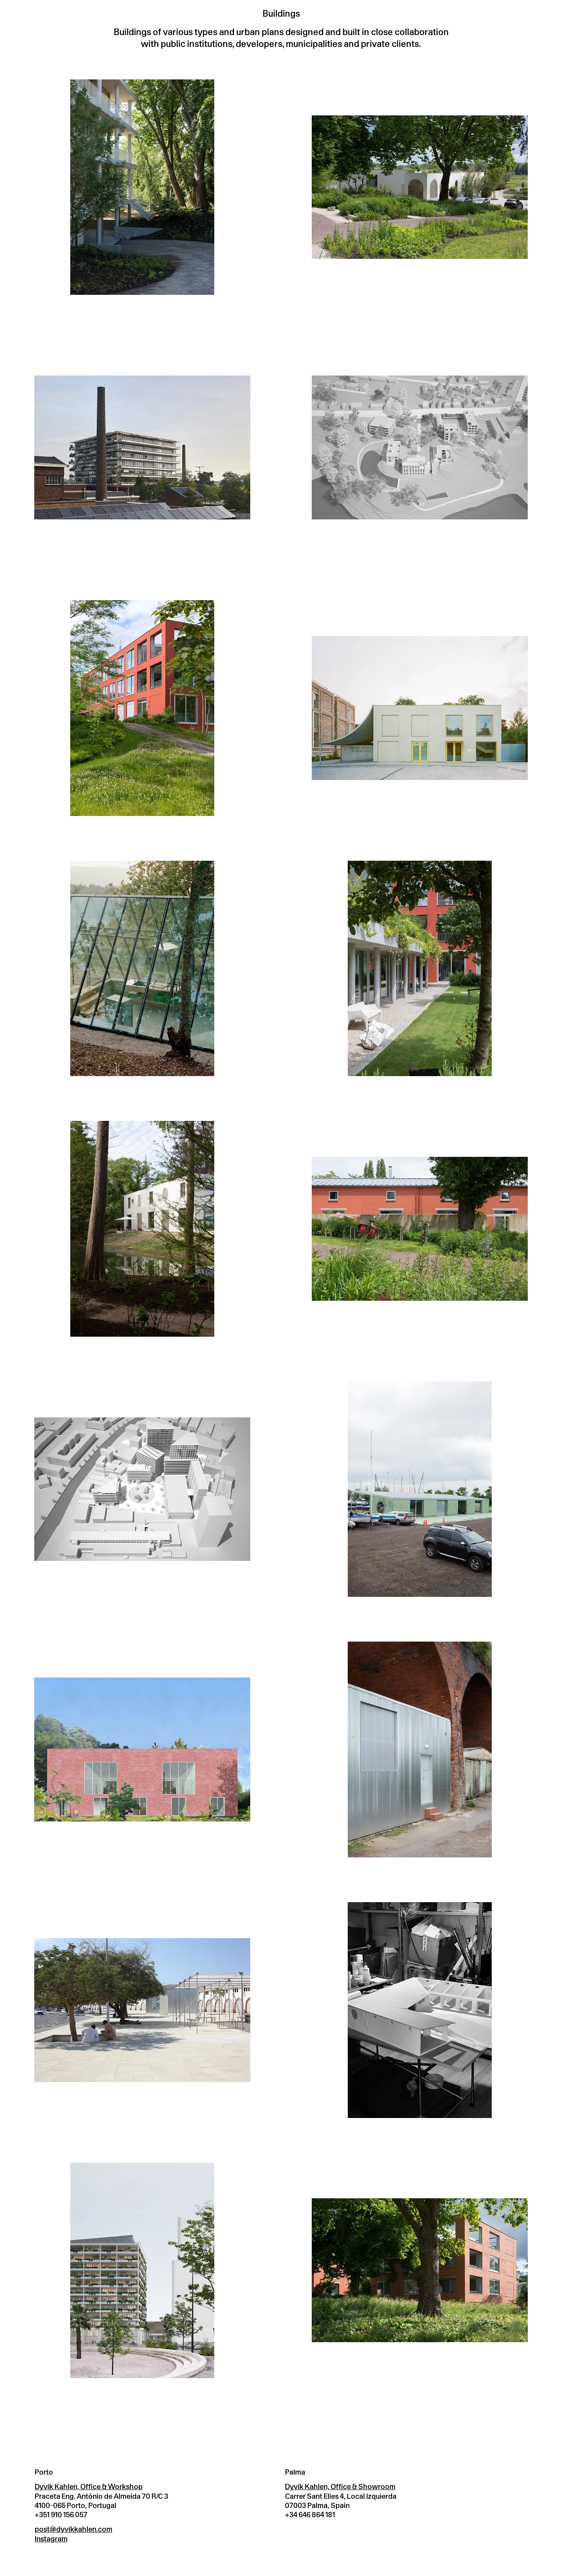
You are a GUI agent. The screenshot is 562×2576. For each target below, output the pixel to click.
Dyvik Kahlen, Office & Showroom (340, 2486)
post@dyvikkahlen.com (73, 2529)
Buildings (281, 13)
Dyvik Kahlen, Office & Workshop (89, 2486)
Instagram (51, 2538)
